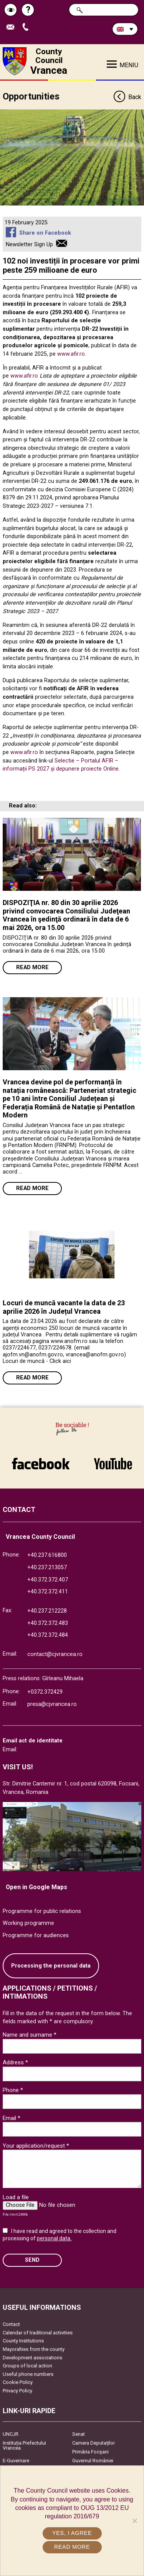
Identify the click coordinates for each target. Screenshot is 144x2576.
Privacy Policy (17, 2391)
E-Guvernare (16, 2460)
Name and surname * (29, 2034)
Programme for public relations (42, 1911)
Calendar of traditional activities (38, 2333)
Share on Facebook (45, 233)
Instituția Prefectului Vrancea (24, 2445)
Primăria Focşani (90, 2452)
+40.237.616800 (47, 1555)
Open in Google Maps (36, 1887)
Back (127, 97)
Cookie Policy (18, 2382)
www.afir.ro (71, 354)
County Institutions (23, 2341)
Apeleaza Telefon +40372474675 (27, 27)
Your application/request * (36, 2145)
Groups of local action (27, 2366)
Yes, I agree (72, 2533)
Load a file (16, 2197)
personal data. (54, 2238)
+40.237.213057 (47, 1567)
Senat (78, 2434)
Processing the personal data (51, 1966)
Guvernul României (92, 2460)
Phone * (13, 2090)
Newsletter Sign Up (29, 244)
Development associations (32, 2358)
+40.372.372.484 (47, 1635)
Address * (15, 2062)
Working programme (28, 1923)
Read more (32, 967)
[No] (134, 2521)
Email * (11, 2118)
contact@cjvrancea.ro (55, 1654)
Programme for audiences (36, 1935)
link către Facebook (41, 1463)
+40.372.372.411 (47, 1591)
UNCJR (10, 2434)
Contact (11, 2324)
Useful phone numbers (28, 2374)
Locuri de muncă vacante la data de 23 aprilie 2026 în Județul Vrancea (64, 1307)
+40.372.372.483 (47, 1623)
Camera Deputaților (93, 2443)
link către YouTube (113, 1463)
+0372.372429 (45, 1692)
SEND (32, 2260)
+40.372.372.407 (47, 1579)
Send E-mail (12, 27)
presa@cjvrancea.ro (52, 1704)
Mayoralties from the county (34, 2349)
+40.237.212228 (47, 1611)
